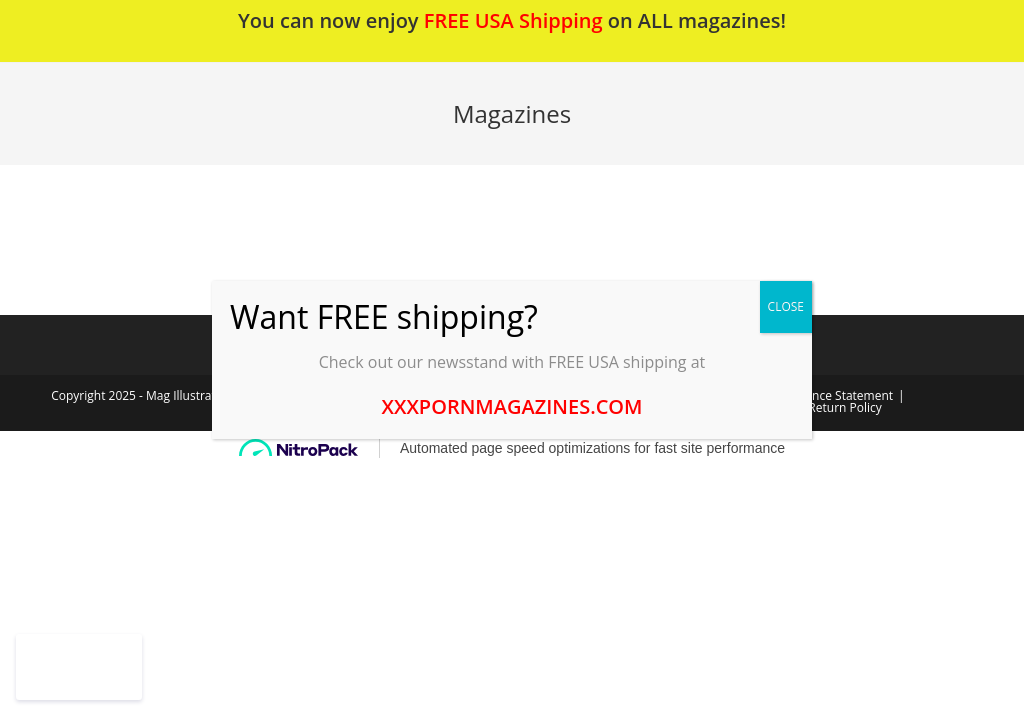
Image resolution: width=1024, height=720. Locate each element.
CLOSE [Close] (786, 306)
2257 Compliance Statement (815, 395)
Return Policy (844, 407)
